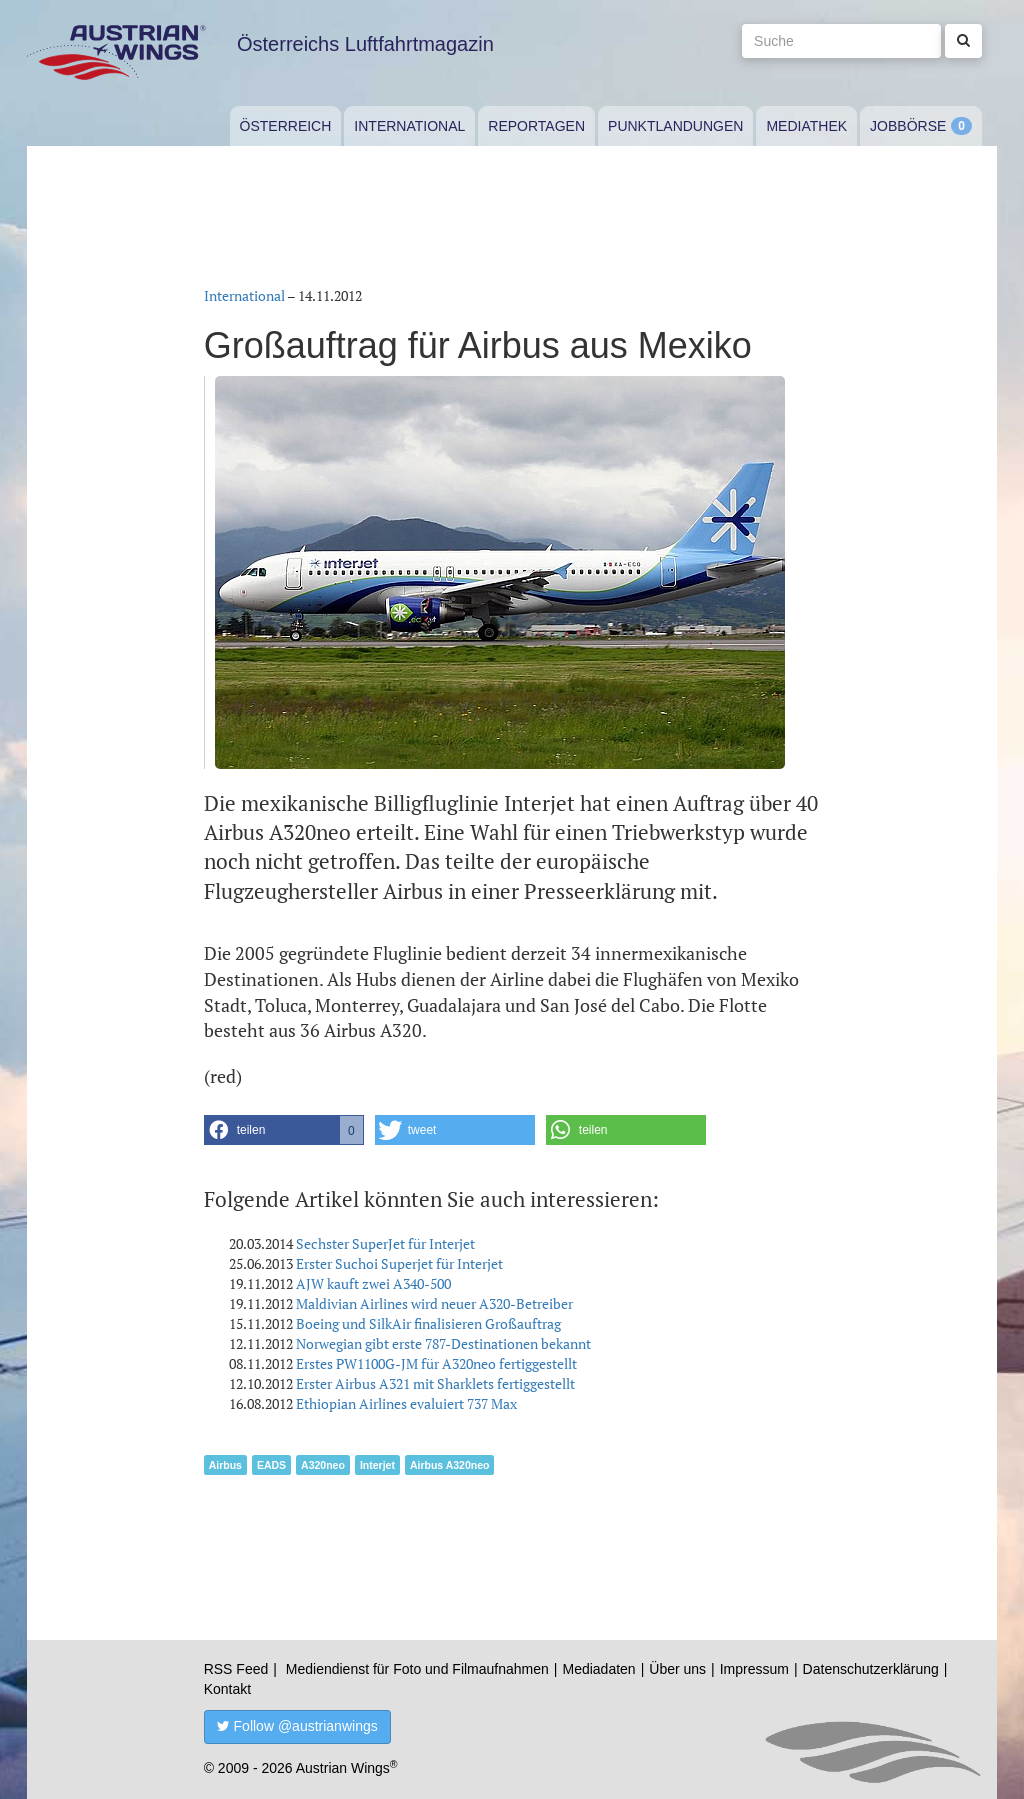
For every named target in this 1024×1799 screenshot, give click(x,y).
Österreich (286, 126)
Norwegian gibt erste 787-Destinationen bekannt (443, 1343)
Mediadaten (598, 1669)
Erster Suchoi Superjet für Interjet (399, 1263)
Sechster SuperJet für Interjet (385, 1243)
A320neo (323, 1465)
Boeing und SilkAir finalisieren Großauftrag (428, 1323)
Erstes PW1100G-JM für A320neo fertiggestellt (436, 1363)
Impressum (754, 1669)
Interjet (377, 1465)
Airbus (225, 1465)
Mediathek (806, 126)
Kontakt (227, 1689)
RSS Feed (236, 1669)
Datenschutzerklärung (871, 1669)
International (409, 126)
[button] (284, 1130)
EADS (271, 1465)
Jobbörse (908, 126)
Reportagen (536, 126)
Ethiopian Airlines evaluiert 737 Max (406, 1403)
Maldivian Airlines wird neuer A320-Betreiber (434, 1303)
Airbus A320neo (450, 1465)
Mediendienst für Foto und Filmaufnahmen (417, 1669)
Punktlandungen (675, 126)
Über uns (677, 1669)
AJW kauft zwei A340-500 (373, 1283)
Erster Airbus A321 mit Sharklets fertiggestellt (435, 1383)
